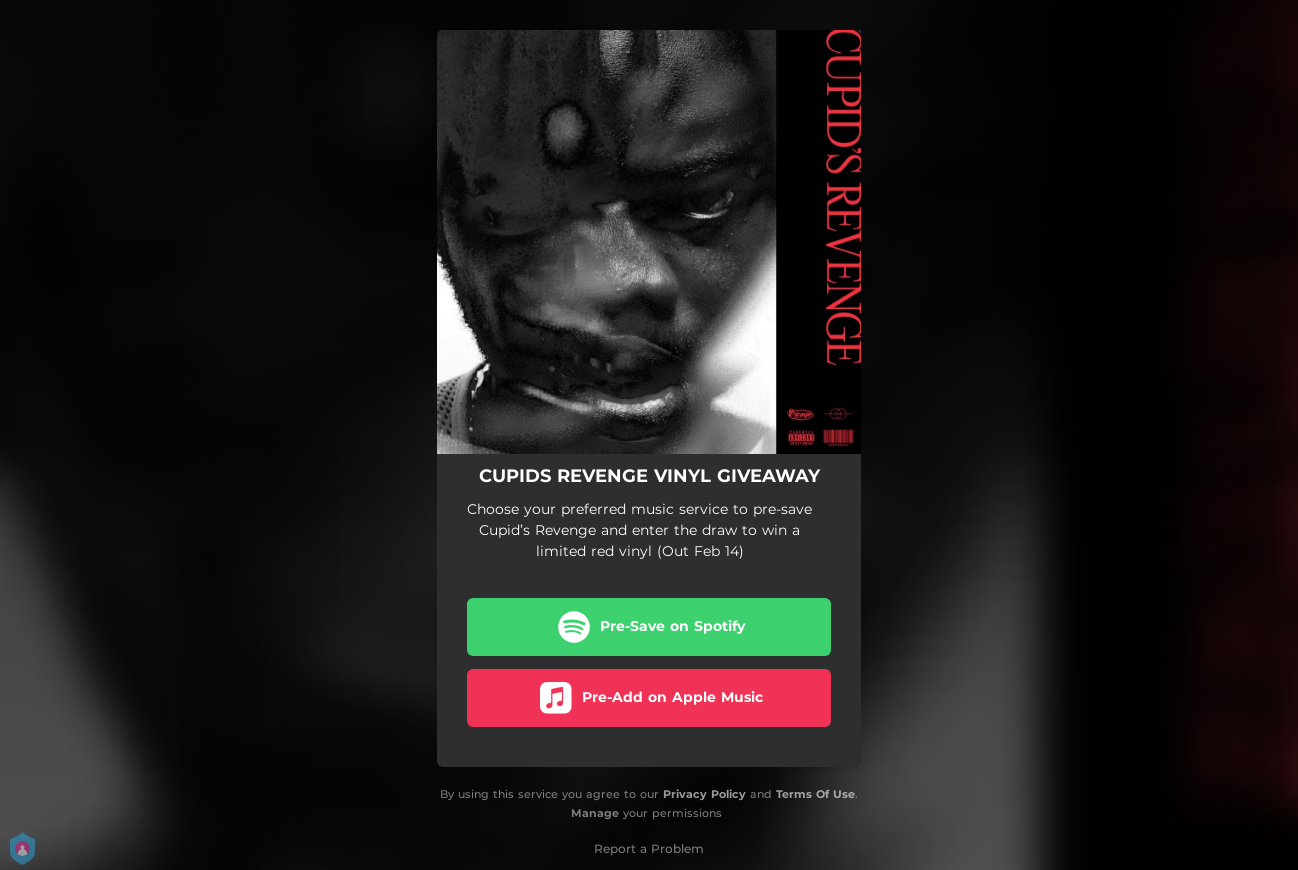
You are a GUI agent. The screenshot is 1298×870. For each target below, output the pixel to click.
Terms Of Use (815, 794)
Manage (595, 813)
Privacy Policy (704, 794)
